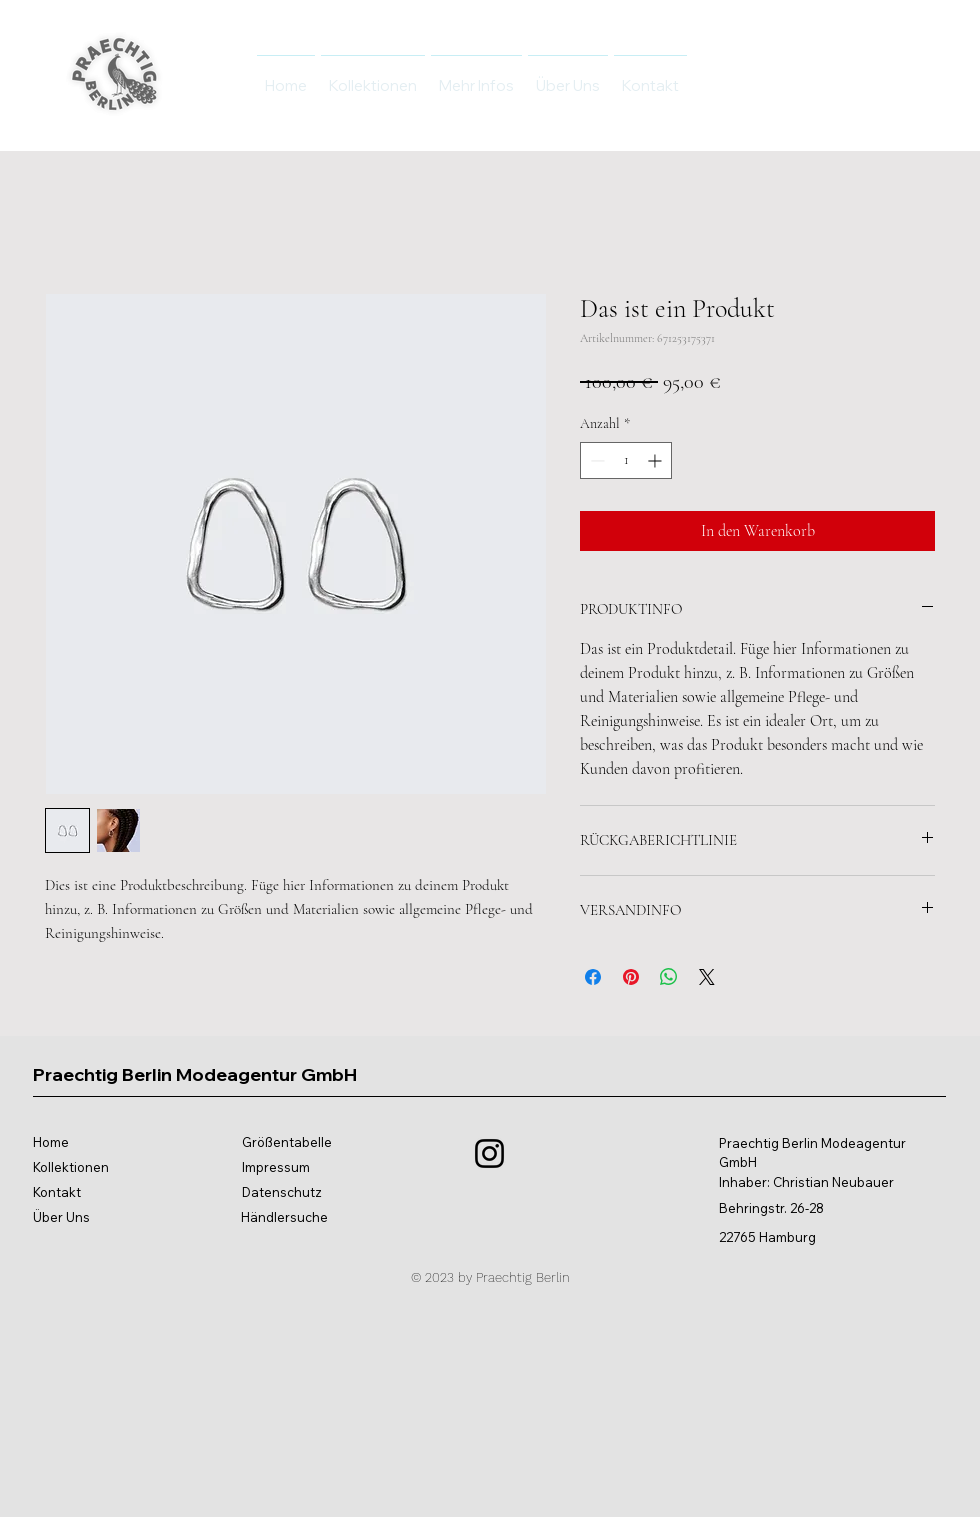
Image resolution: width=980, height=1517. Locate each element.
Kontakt (57, 1192)
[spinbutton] (626, 460)
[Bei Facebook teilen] (593, 977)
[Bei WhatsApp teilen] (669, 977)
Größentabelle (287, 1142)
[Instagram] (489, 1153)
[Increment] (656, 460)
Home (51, 1142)
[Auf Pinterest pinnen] (631, 977)
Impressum (276, 1167)
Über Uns (61, 1217)
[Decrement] (595, 460)
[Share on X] (707, 977)
